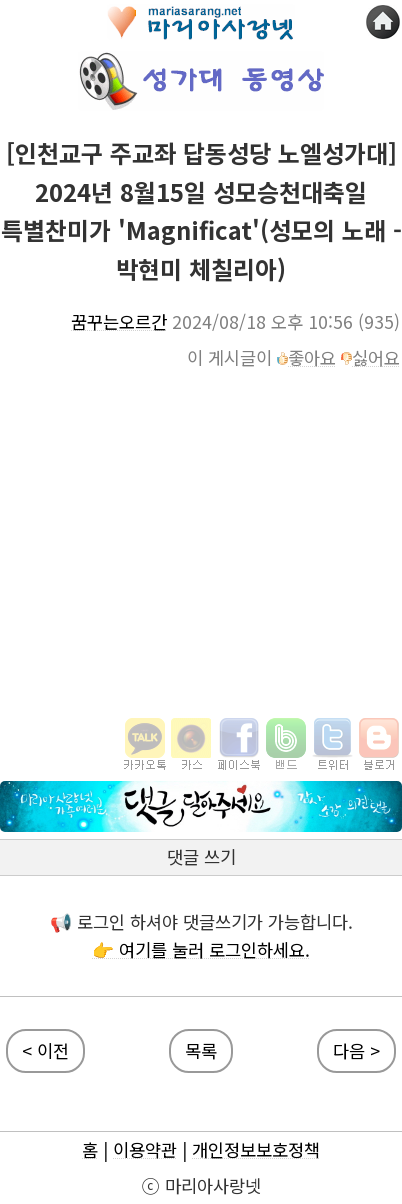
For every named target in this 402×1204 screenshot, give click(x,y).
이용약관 (145, 1149)
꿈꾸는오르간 (119, 321)
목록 (201, 1050)
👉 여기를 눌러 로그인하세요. (201, 949)
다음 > (356, 1050)
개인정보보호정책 (256, 1149)
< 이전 (45, 1050)
